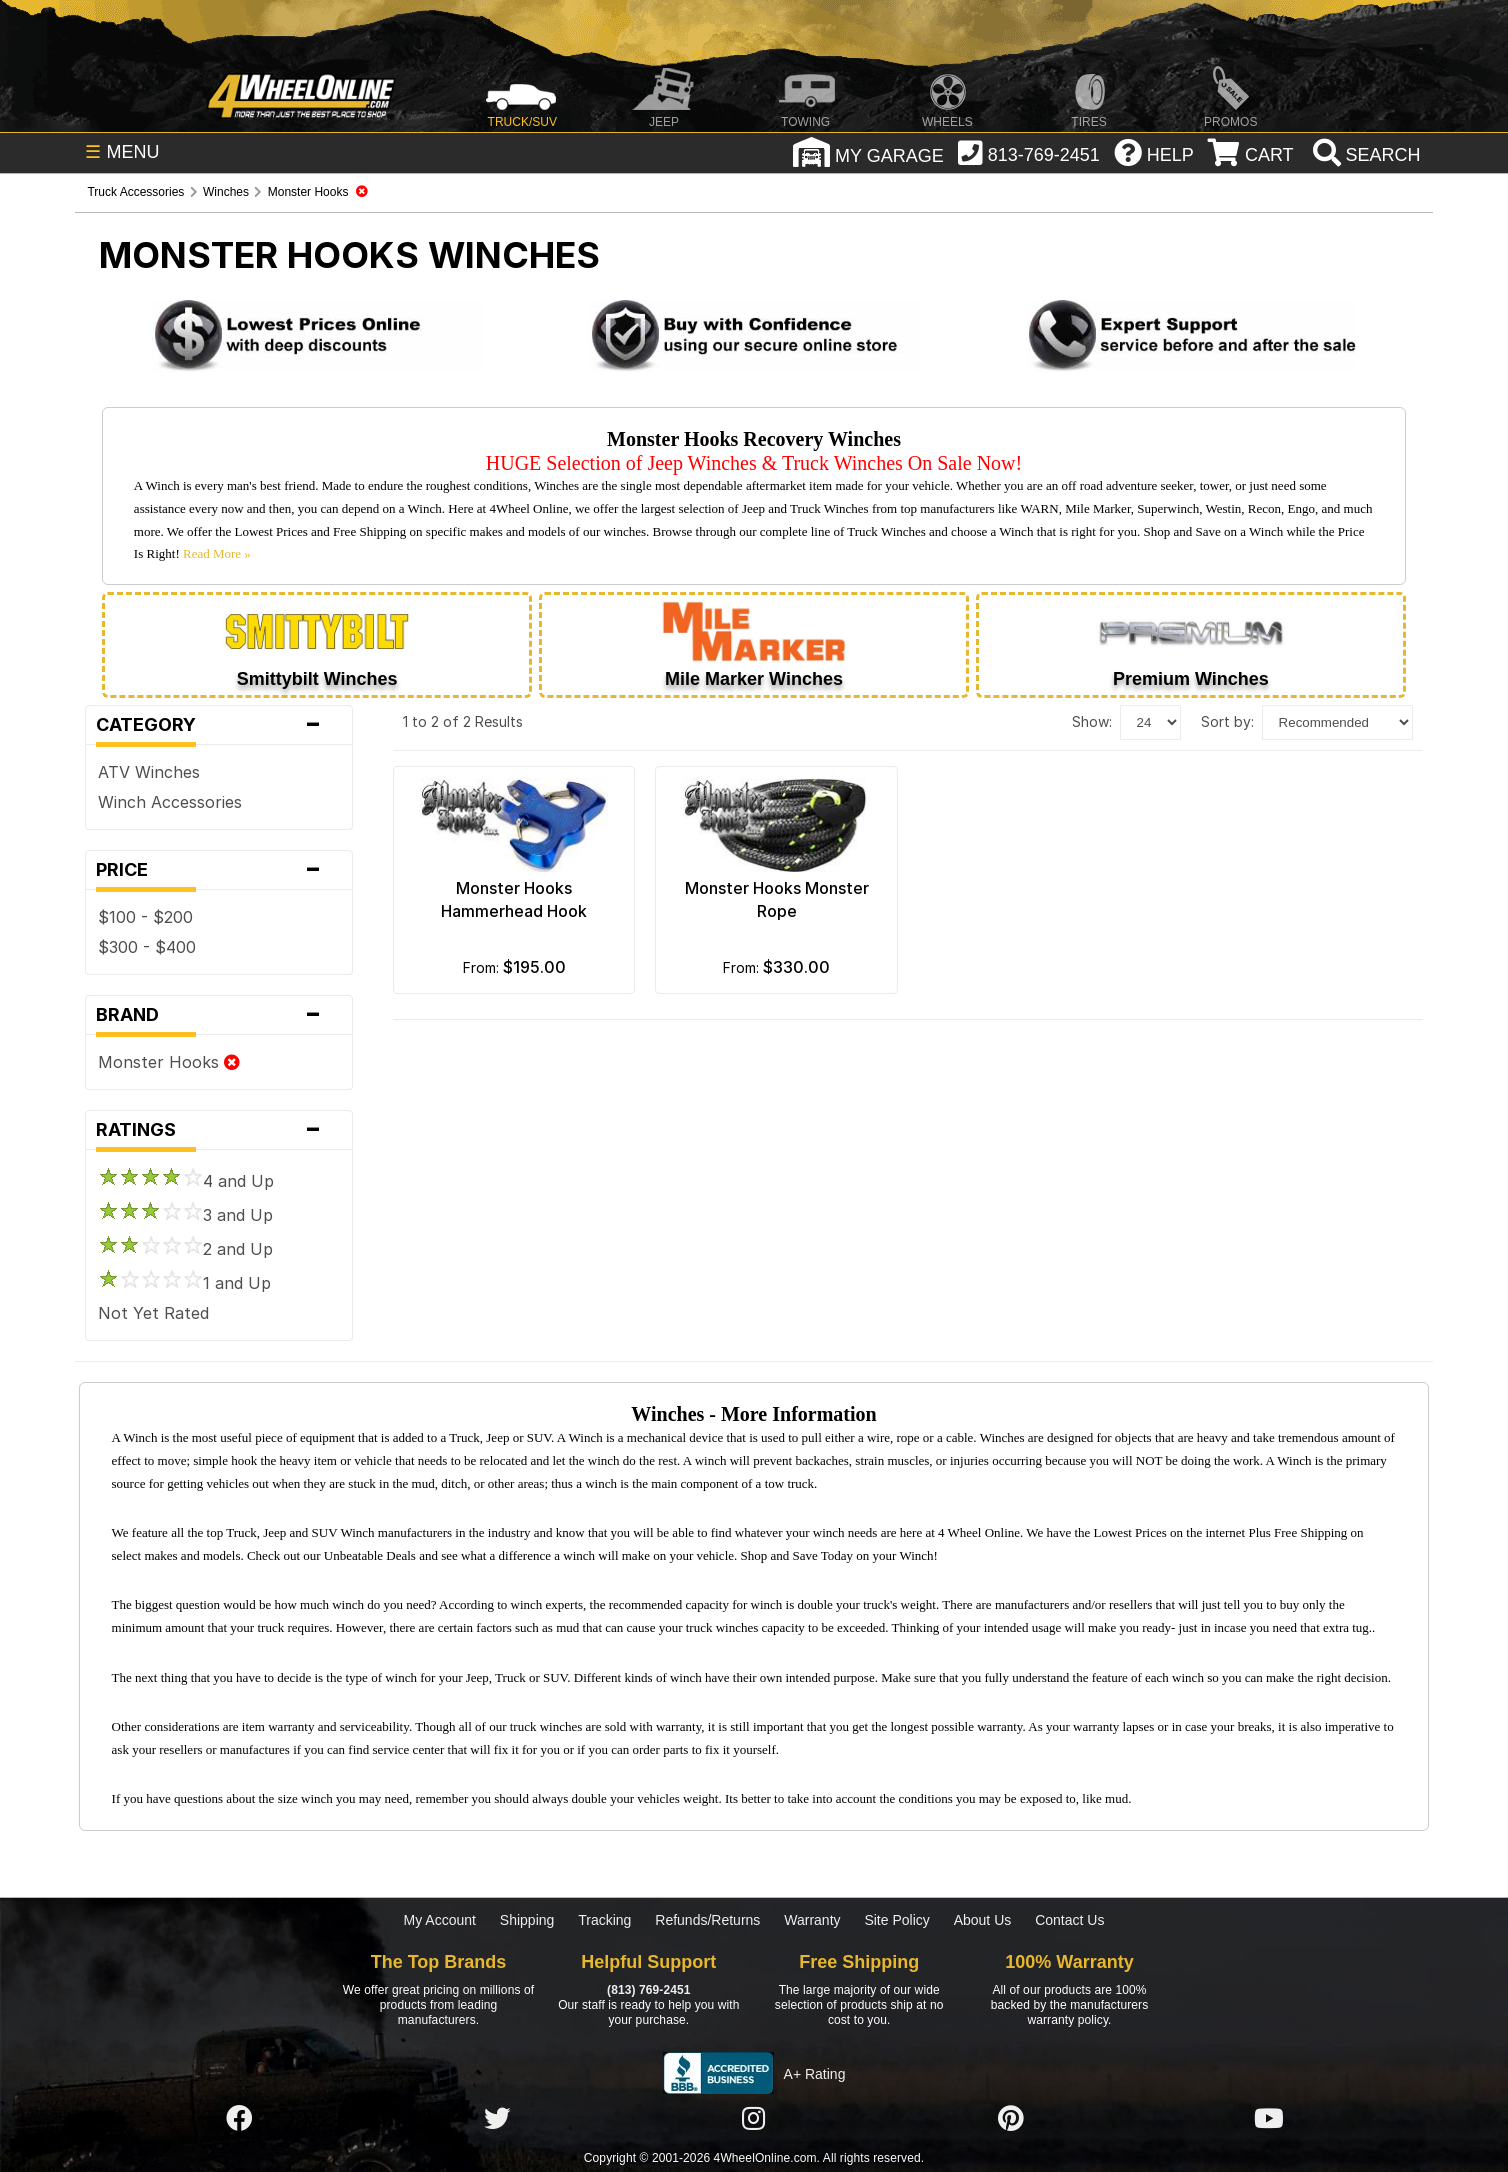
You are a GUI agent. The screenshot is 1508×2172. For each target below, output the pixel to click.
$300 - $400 (147, 947)
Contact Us (1069, 1920)
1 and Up (184, 1283)
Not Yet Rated (153, 1313)
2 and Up (185, 1249)
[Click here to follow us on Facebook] (239, 2119)
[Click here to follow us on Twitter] (497, 2119)
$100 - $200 (145, 917)
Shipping (527, 1920)
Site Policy (896, 1920)
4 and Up (186, 1181)
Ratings (218, 1130)
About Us (983, 1920)
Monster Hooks (169, 1062)
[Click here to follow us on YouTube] (1269, 2119)
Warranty (812, 1920)
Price (218, 870)
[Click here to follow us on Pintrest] (1011, 2119)
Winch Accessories (170, 802)
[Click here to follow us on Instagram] (754, 2119)
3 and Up (185, 1215)
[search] (1364, 155)
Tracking (604, 1920)
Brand (218, 1015)
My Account (440, 1920)
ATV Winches (149, 772)
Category (218, 725)
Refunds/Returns (707, 1920)
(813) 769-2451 (648, 1990)
